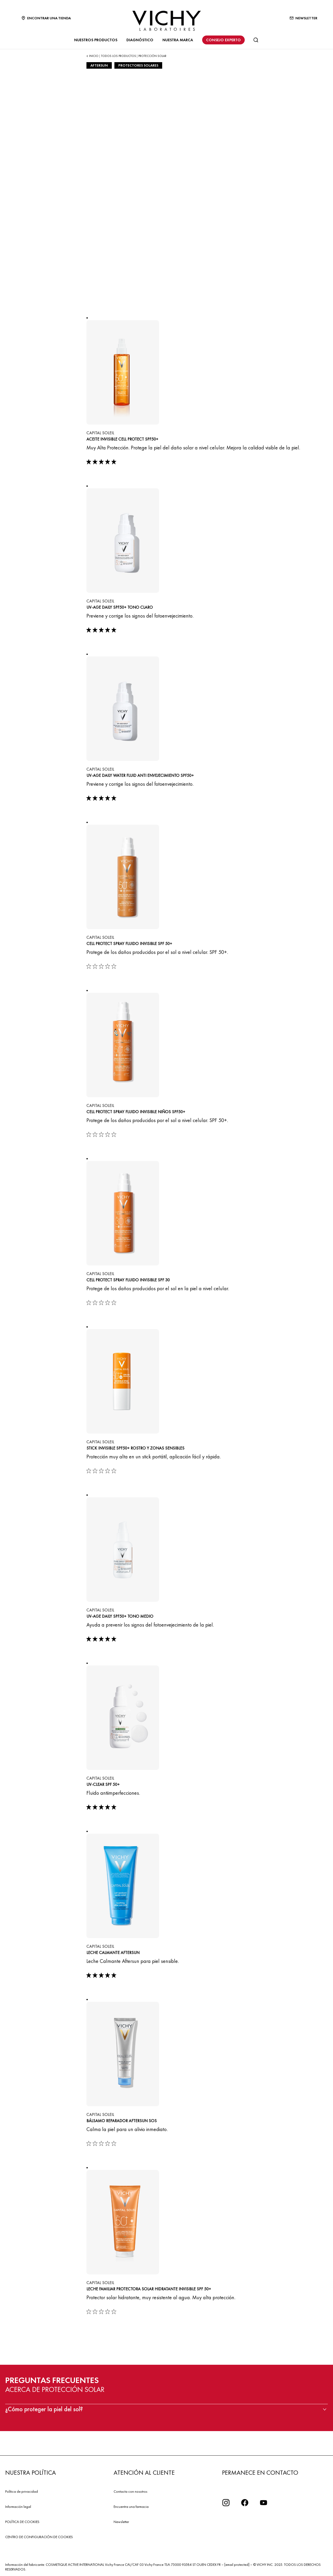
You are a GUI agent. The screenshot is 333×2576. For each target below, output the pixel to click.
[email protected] (236, 2564)
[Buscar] (256, 40)
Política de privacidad (21, 2491)
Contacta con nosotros (130, 2491)
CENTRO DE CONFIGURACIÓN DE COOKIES (39, 2536)
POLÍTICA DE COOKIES (22, 2521)
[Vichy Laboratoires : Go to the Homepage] (166, 21)
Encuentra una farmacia (131, 2506)
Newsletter (121, 2521)
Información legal (18, 2506)
